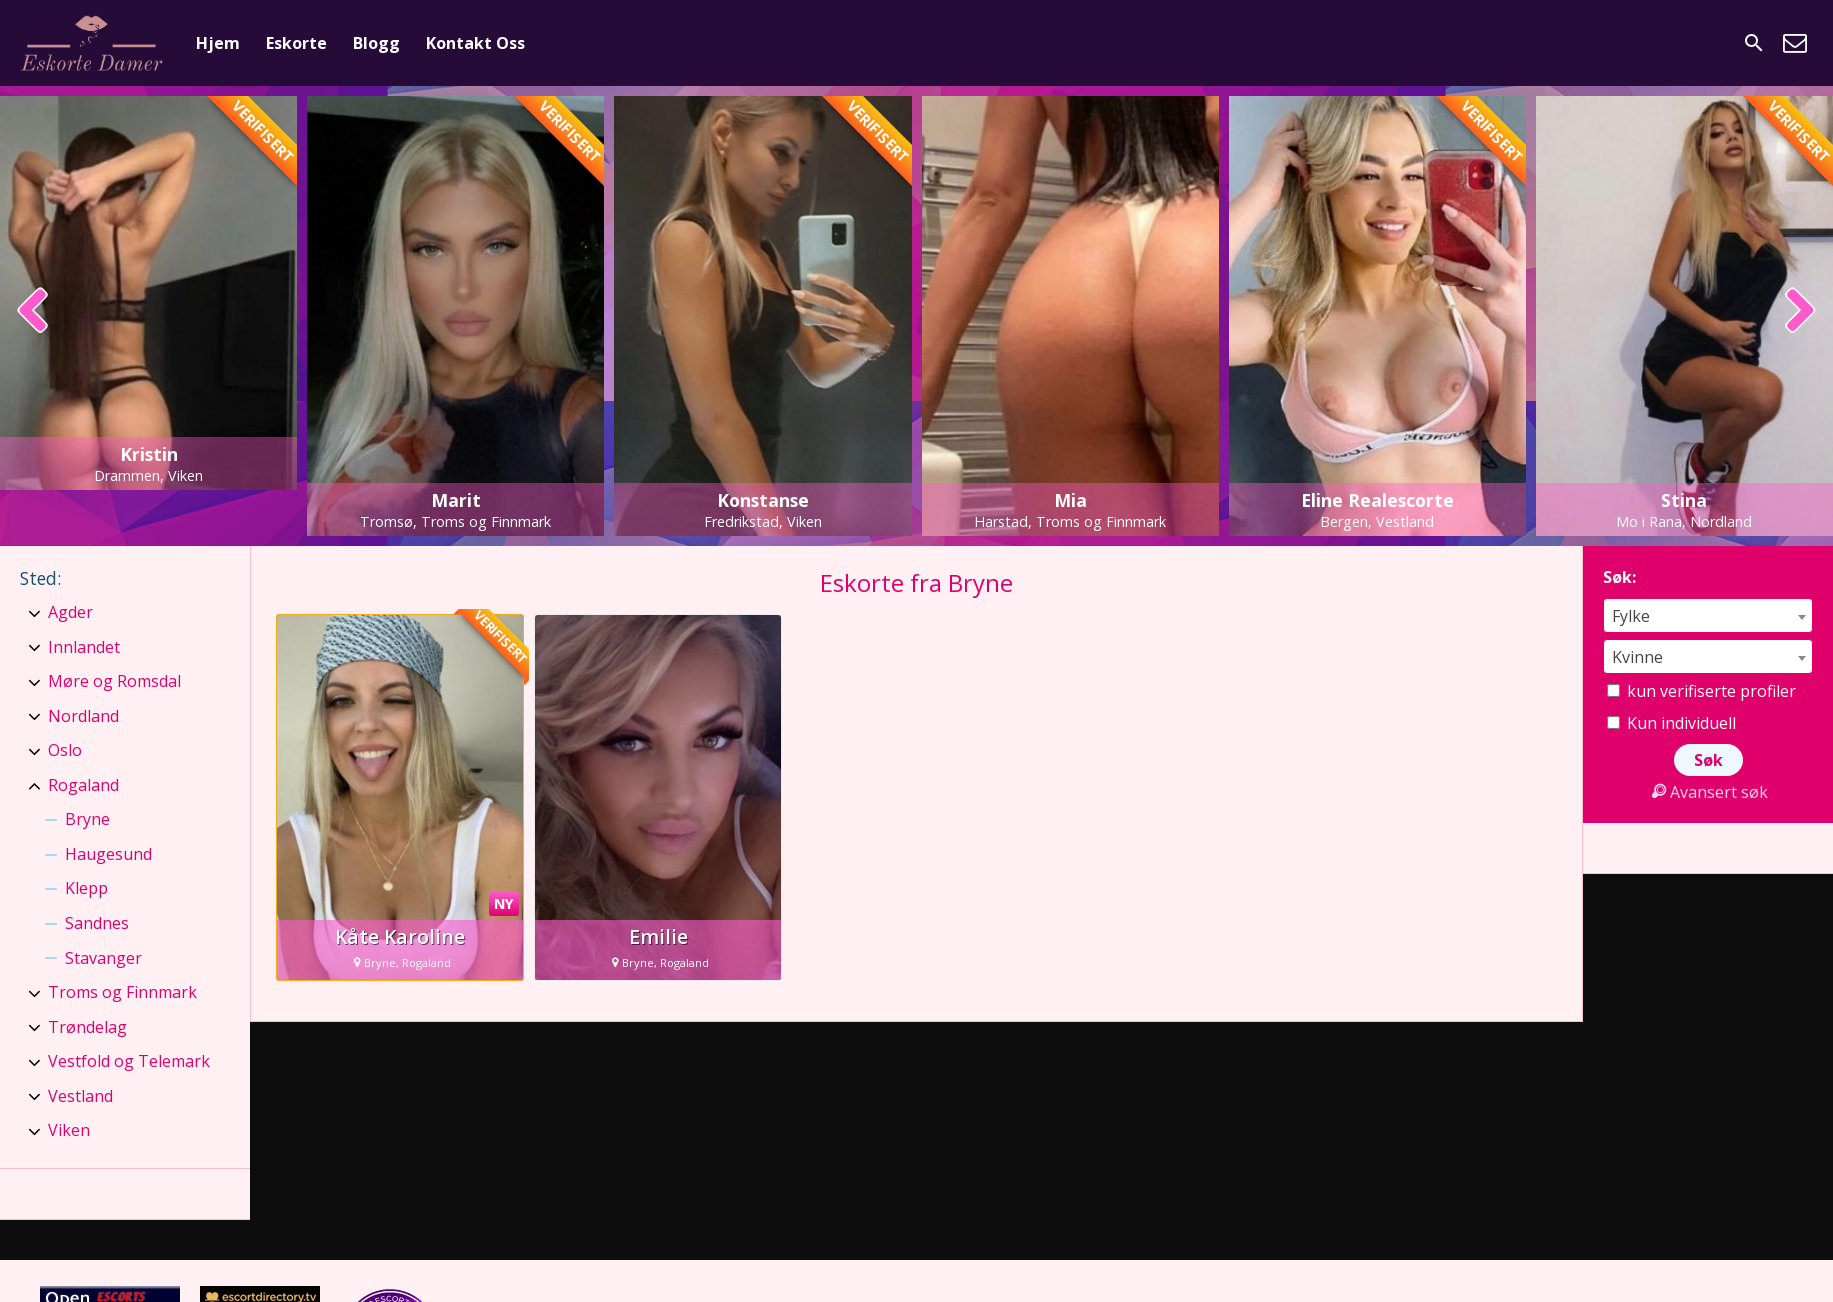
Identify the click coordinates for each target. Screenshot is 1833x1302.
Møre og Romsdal (114, 681)
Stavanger (103, 958)
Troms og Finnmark (122, 992)
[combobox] (1708, 615)
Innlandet (84, 647)
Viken (69, 1130)
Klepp (86, 888)
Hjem (218, 43)
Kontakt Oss (475, 43)
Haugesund (108, 854)
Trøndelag (87, 1027)
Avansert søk (1708, 792)
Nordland (83, 716)
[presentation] (33, 312)
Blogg (376, 43)
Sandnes (97, 923)
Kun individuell (1671, 723)
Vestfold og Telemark (129, 1061)
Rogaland (83, 785)
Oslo (65, 750)
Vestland (80, 1096)
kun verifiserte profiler (1701, 691)
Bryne (87, 819)
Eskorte (296, 43)
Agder (70, 612)
